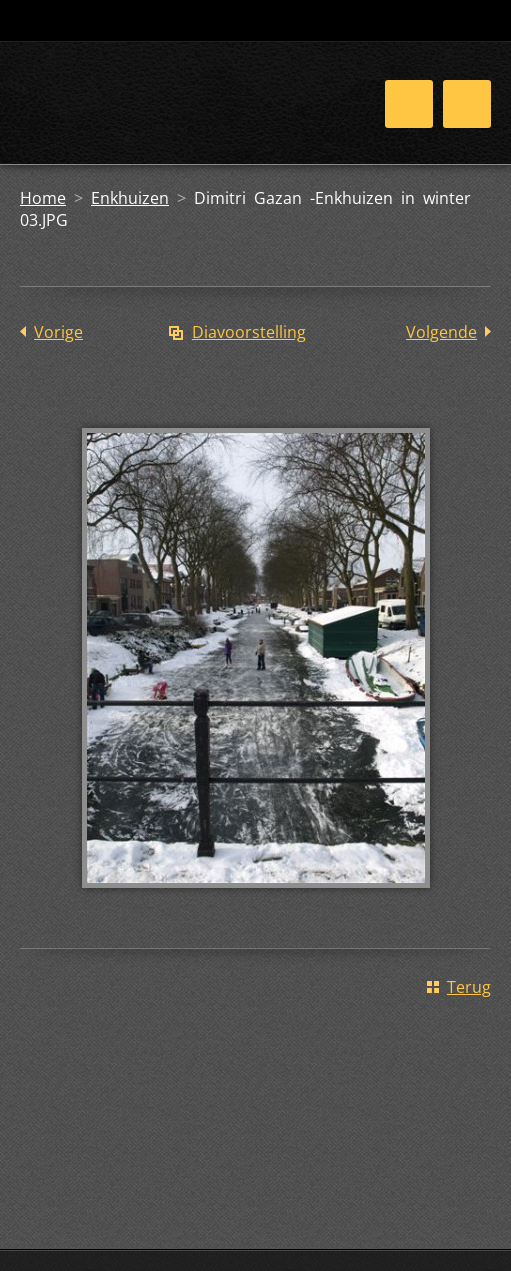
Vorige (58, 332)
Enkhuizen (130, 198)
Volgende (441, 332)
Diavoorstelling (249, 332)
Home (43, 198)
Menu (467, 104)
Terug (469, 987)
